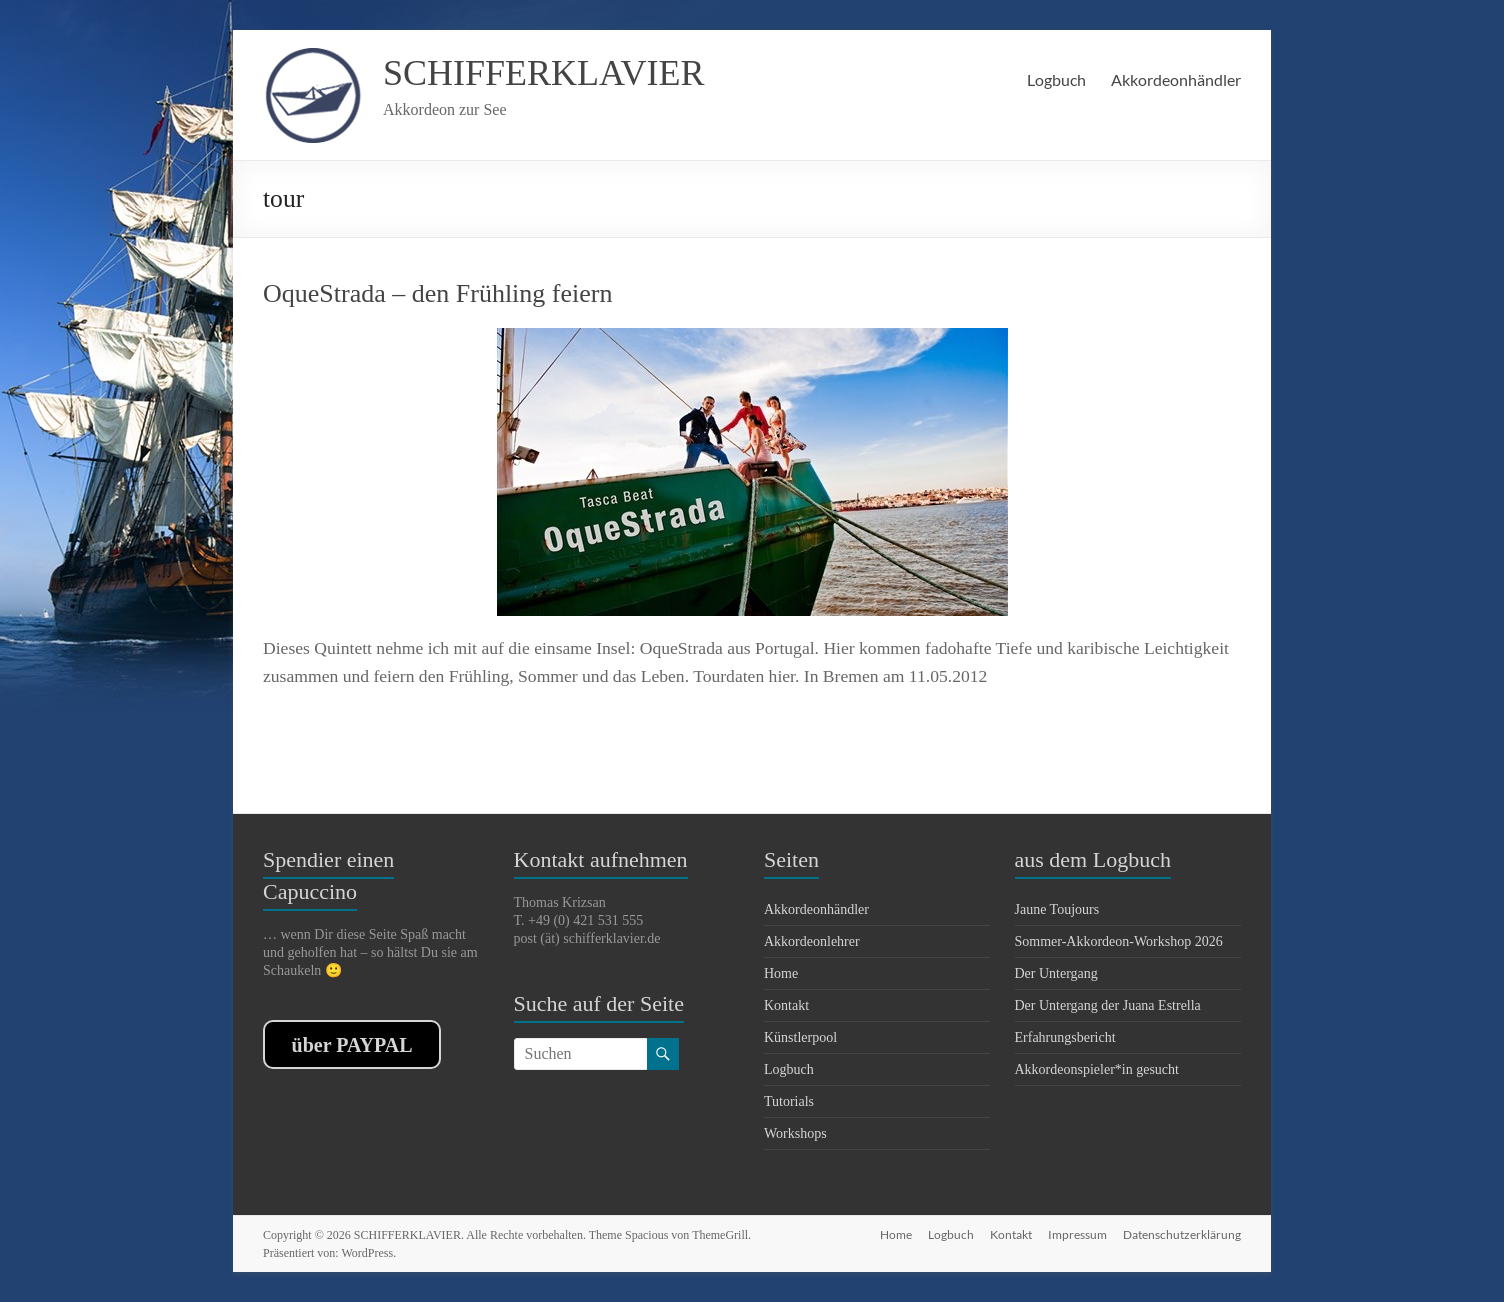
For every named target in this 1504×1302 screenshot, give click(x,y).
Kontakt (786, 1005)
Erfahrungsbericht (1065, 1037)
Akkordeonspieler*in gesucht (1097, 1069)
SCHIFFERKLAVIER (543, 73)
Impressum (1077, 1234)
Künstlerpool (800, 1037)
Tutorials (789, 1101)
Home (781, 973)
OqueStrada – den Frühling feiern (437, 293)
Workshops (795, 1133)
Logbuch (1056, 79)
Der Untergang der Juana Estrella (1108, 1005)
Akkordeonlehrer (812, 941)
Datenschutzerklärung (1182, 1234)
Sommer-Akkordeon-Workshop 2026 (1119, 941)
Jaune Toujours (1057, 909)
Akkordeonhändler (1176, 79)
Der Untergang (1056, 973)
